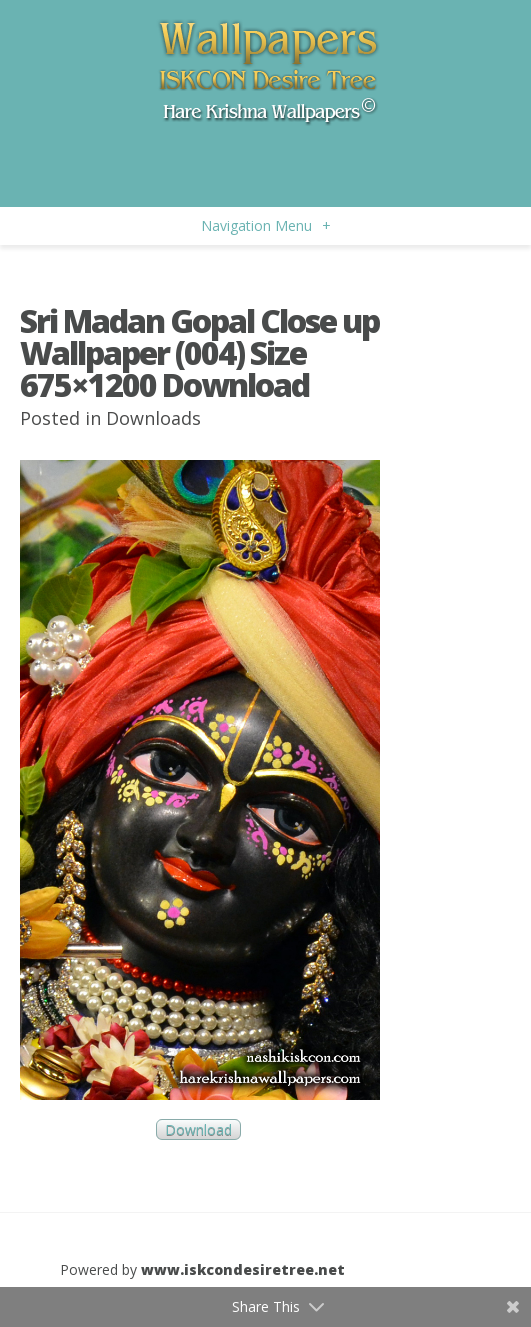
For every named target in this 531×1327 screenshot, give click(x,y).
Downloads (153, 418)
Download (198, 1129)
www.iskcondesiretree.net (243, 1269)
